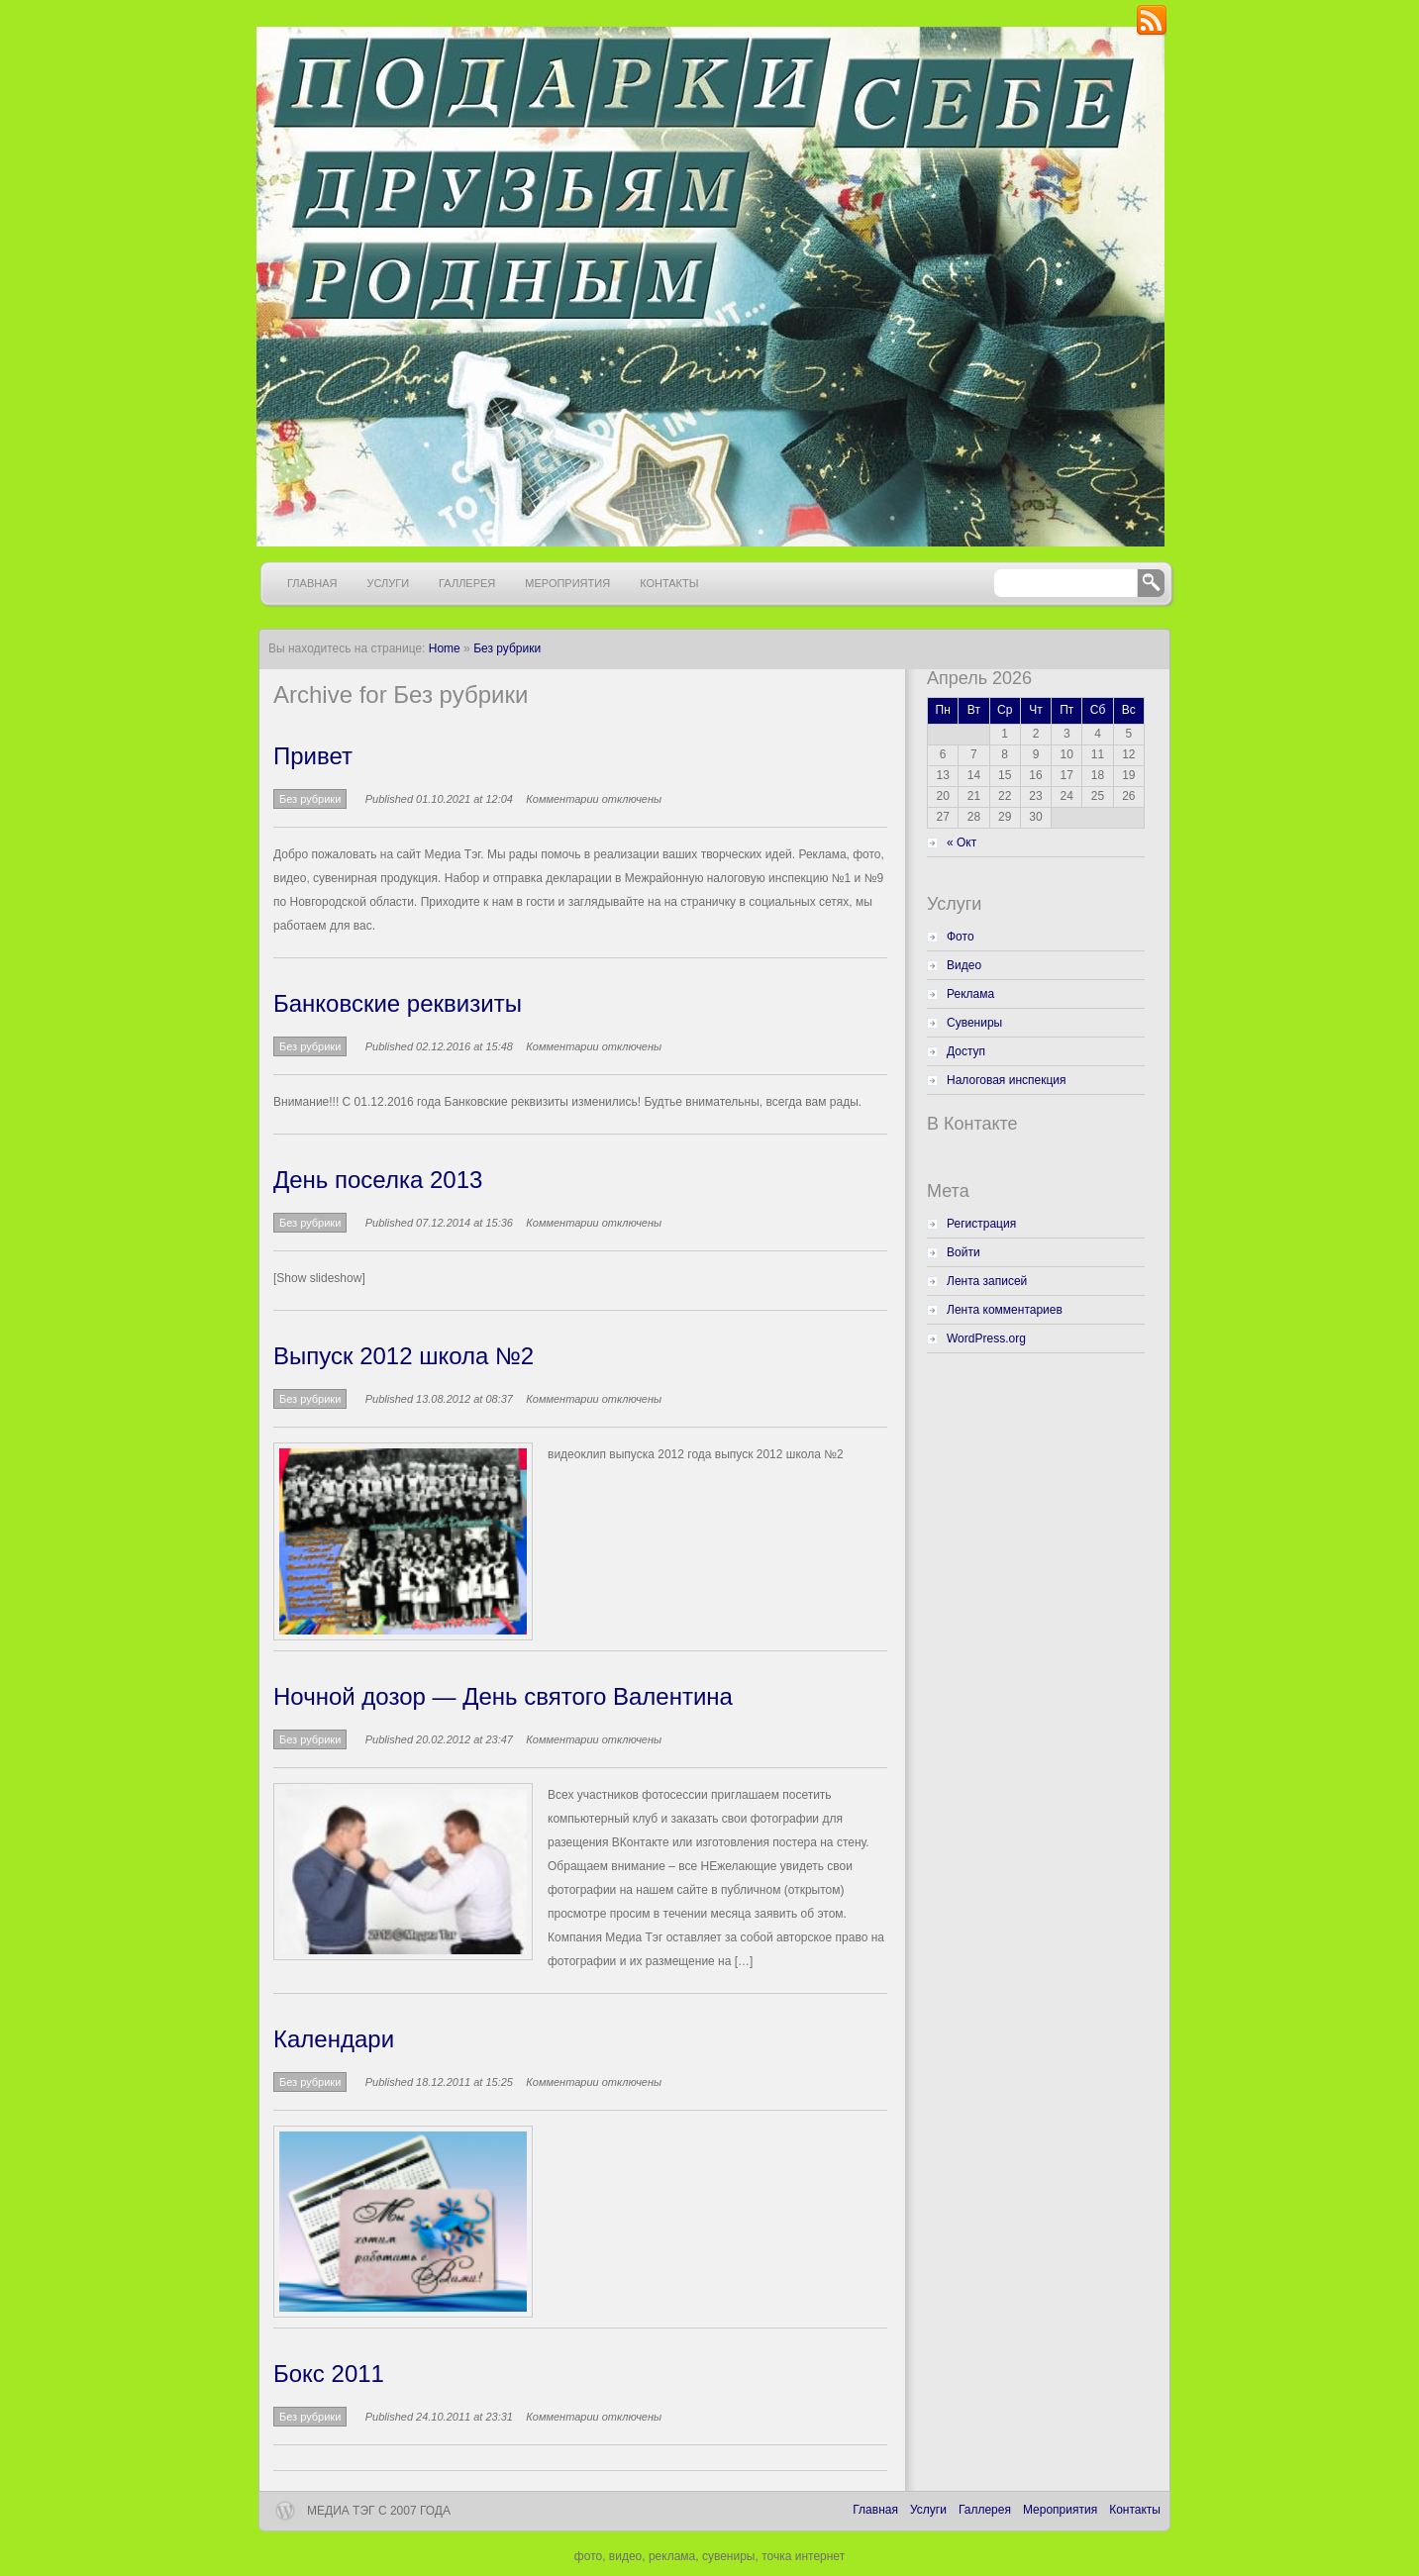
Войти (963, 1252)
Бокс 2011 (328, 2373)
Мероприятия (567, 583)
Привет (313, 756)
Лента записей (987, 1281)
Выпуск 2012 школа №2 (403, 1355)
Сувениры (974, 1023)
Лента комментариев (1005, 1310)
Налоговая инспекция (1006, 1080)
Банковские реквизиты (397, 1003)
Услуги (387, 583)
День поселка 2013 (377, 1179)
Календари (333, 2039)
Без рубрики (507, 648)
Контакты (669, 583)
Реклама (970, 994)
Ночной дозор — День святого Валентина (503, 1696)
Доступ (966, 1051)
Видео (964, 965)
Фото (960, 936)
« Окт (961, 842)
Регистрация (981, 1224)
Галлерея (467, 583)
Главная (312, 583)
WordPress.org (986, 1338)
